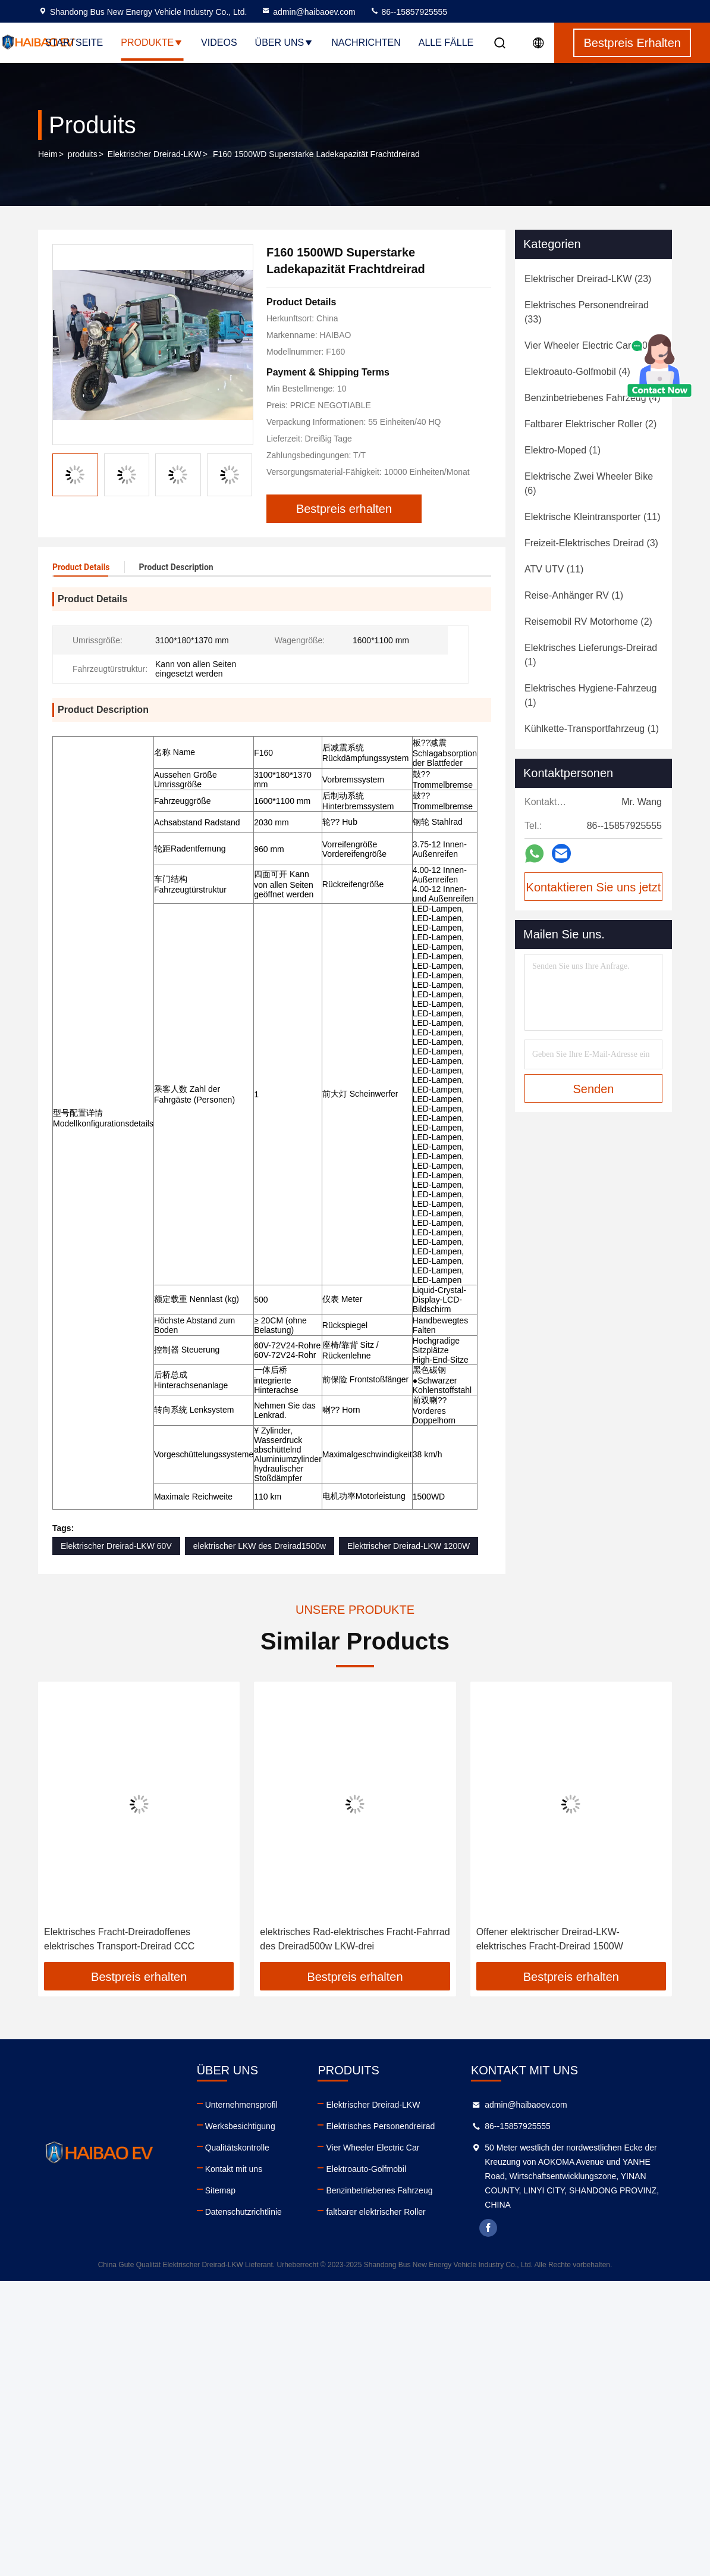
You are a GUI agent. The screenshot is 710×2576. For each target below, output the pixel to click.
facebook (488, 2228)
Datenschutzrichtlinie (243, 2212)
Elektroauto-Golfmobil (366, 2169)
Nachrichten (365, 42)
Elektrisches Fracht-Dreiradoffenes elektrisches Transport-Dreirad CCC (119, 1939)
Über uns (284, 42)
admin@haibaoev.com (308, 12)
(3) (591, 543)
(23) (587, 279)
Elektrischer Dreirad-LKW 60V (116, 1546)
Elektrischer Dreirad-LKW (155, 154)
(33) (586, 312)
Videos (219, 42)
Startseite (74, 42)
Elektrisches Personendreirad (380, 2126)
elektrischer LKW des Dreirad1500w (259, 1546)
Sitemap (220, 2190)
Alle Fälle (446, 42)
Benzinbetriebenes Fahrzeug (379, 2190)
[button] (240, 468)
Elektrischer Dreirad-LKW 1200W (408, 1546)
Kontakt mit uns (234, 2169)
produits (83, 154)
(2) (590, 424)
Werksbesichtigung (240, 2126)
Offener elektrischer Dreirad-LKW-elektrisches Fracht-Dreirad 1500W (549, 1939)
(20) (587, 345)
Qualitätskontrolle (237, 2147)
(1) (562, 450)
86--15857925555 (408, 12)
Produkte (152, 42)
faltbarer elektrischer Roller (375, 2212)
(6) (588, 483)
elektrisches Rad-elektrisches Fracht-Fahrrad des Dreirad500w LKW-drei (355, 1939)
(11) (592, 517)
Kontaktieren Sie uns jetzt (593, 887)
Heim (48, 154)
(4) (577, 372)
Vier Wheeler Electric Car (372, 2147)
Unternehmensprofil (241, 2104)
